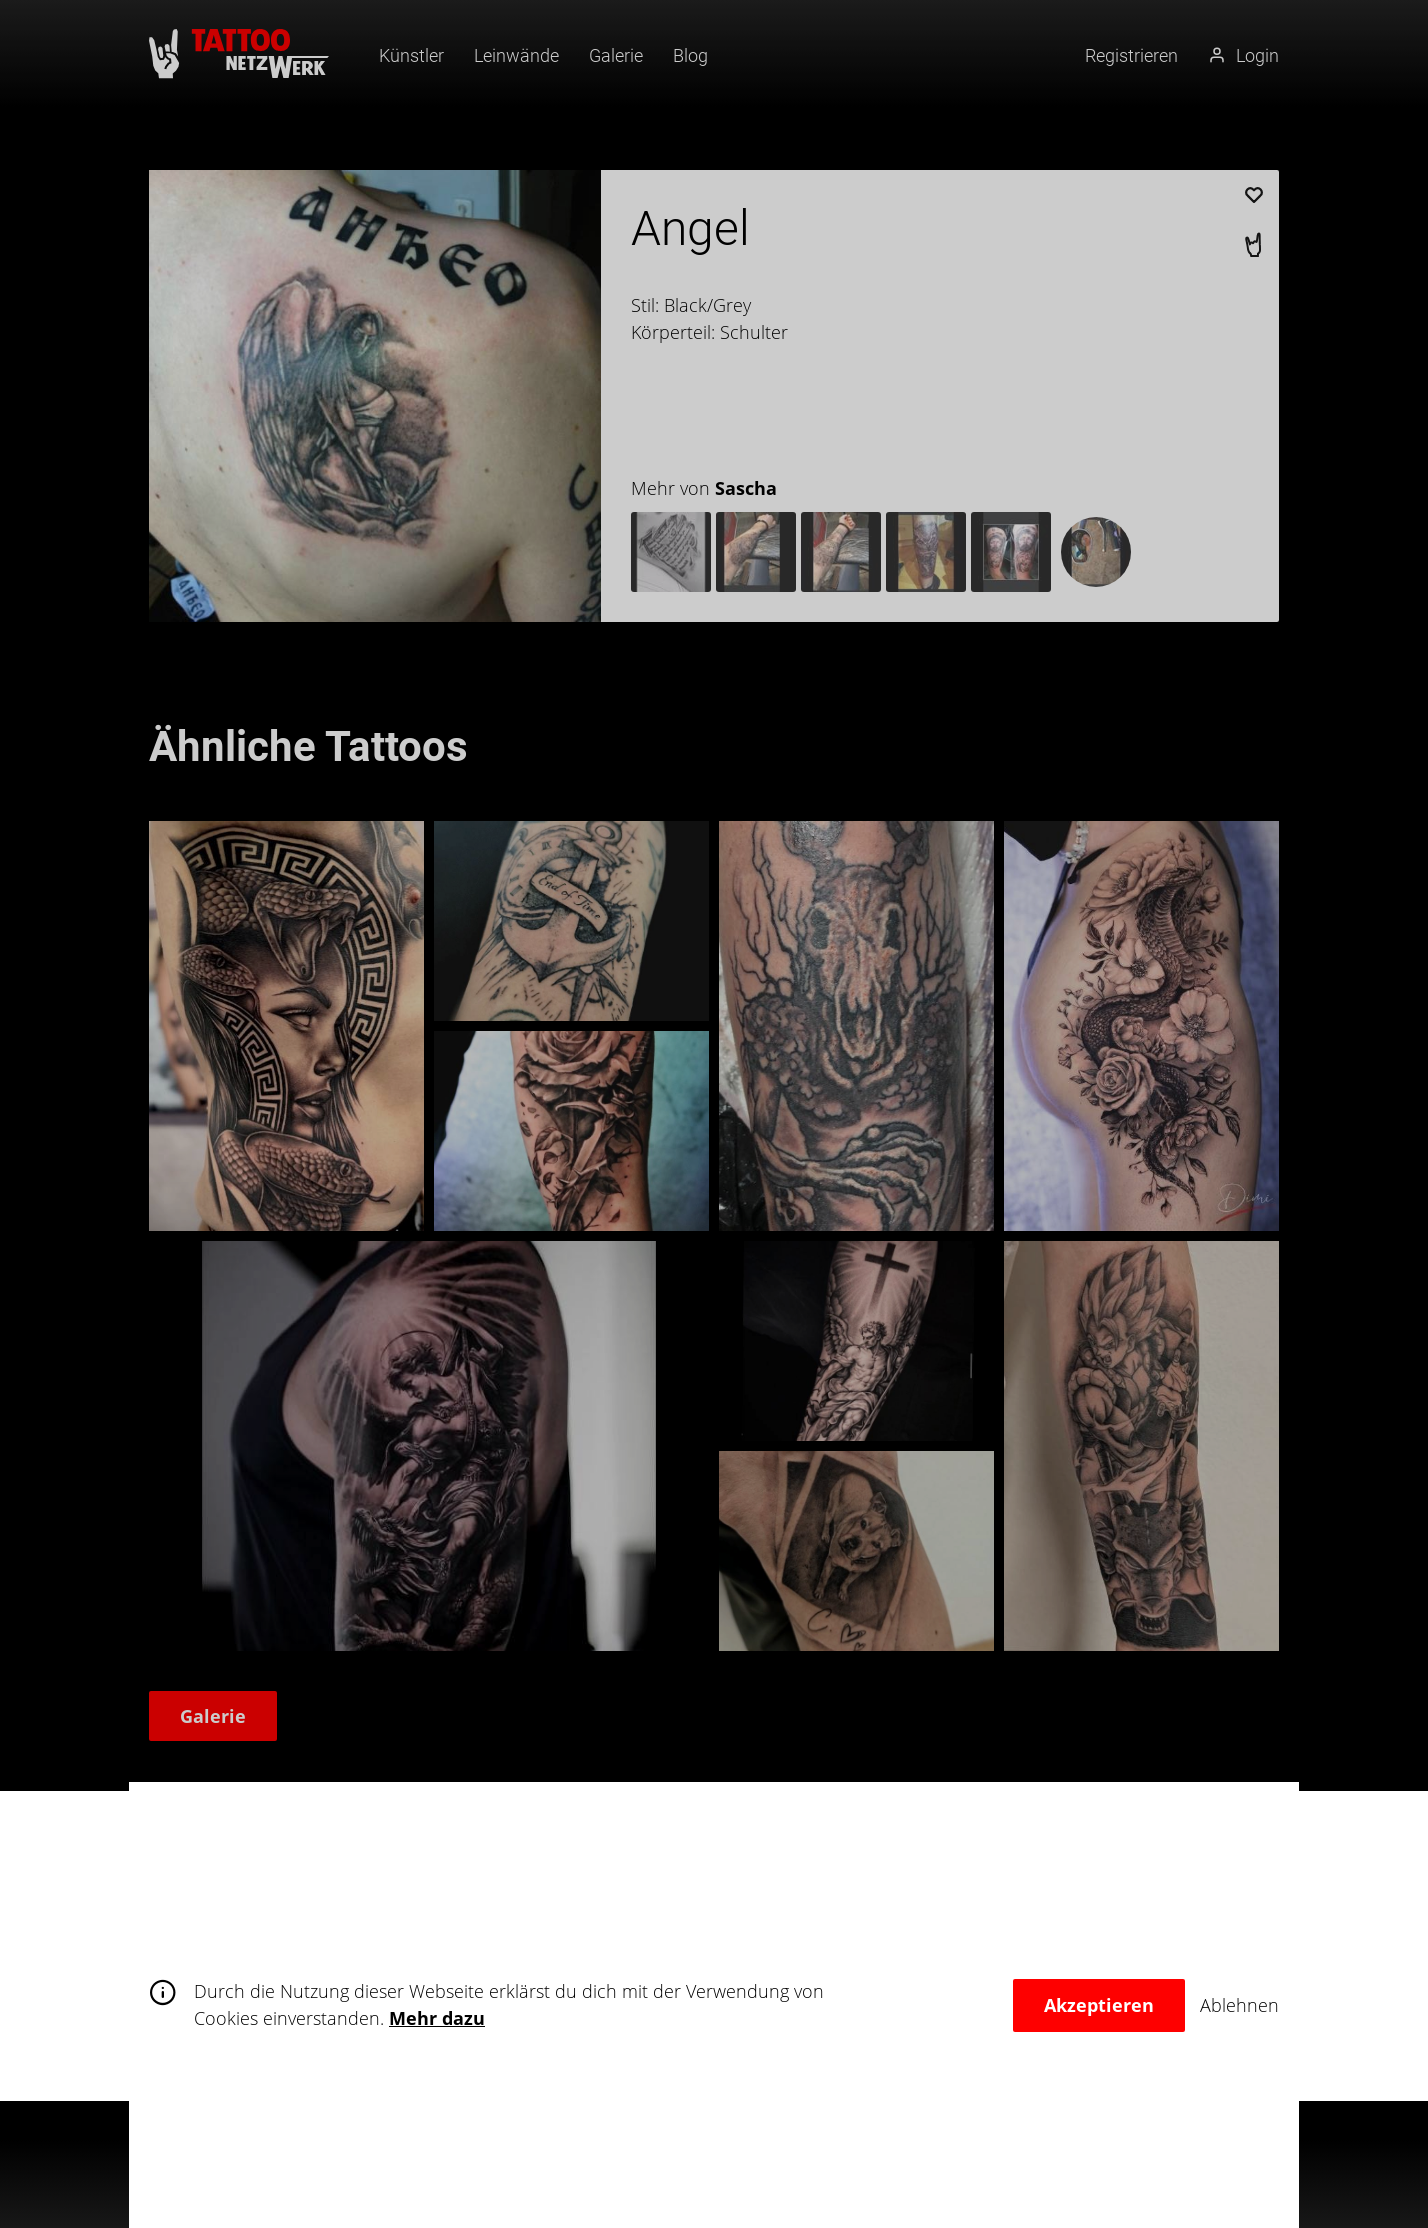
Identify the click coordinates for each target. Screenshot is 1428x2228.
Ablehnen (1239, 2005)
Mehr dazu (437, 2018)
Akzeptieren (1099, 2005)
